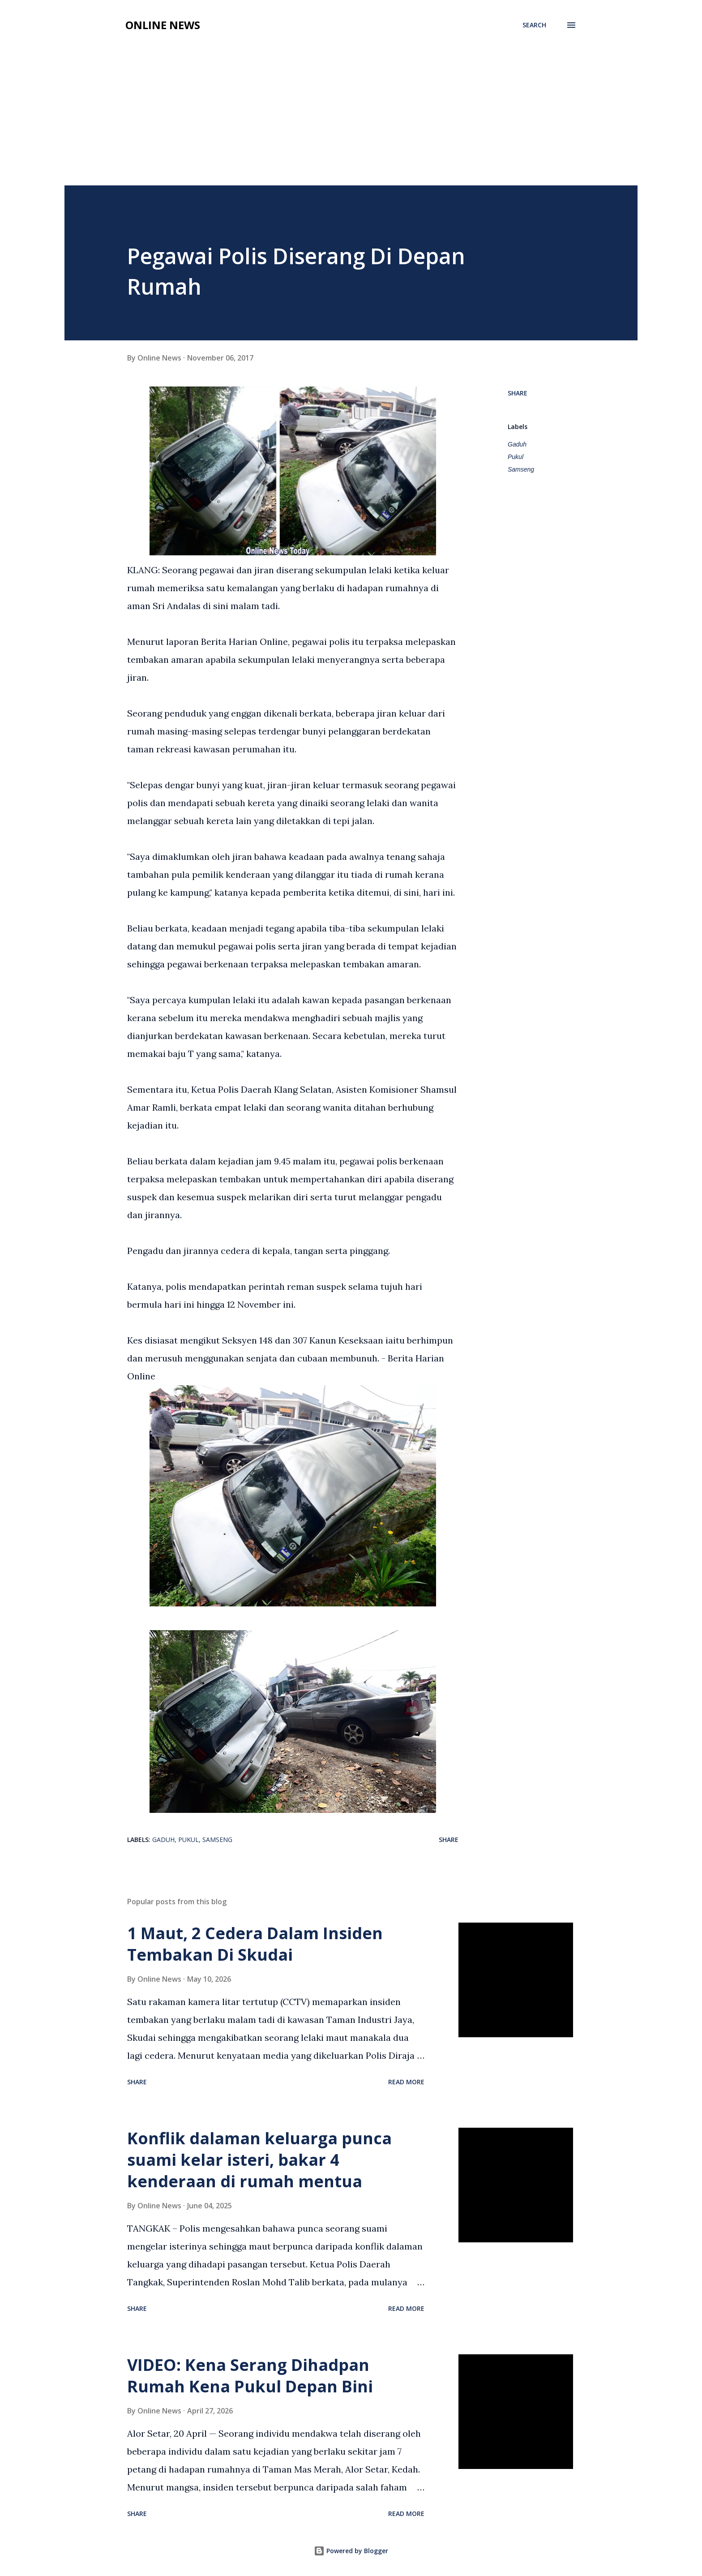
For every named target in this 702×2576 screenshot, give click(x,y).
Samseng (521, 469)
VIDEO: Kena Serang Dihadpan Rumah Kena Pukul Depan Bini (250, 2375)
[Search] (534, 25)
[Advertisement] (351, 118)
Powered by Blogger (351, 2550)
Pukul (515, 456)
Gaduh (517, 444)
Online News (162, 24)
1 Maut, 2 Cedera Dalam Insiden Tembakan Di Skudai (255, 1944)
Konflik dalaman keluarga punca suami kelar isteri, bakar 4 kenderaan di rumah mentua (259, 2159)
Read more (406, 2082)
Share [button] (517, 393)
